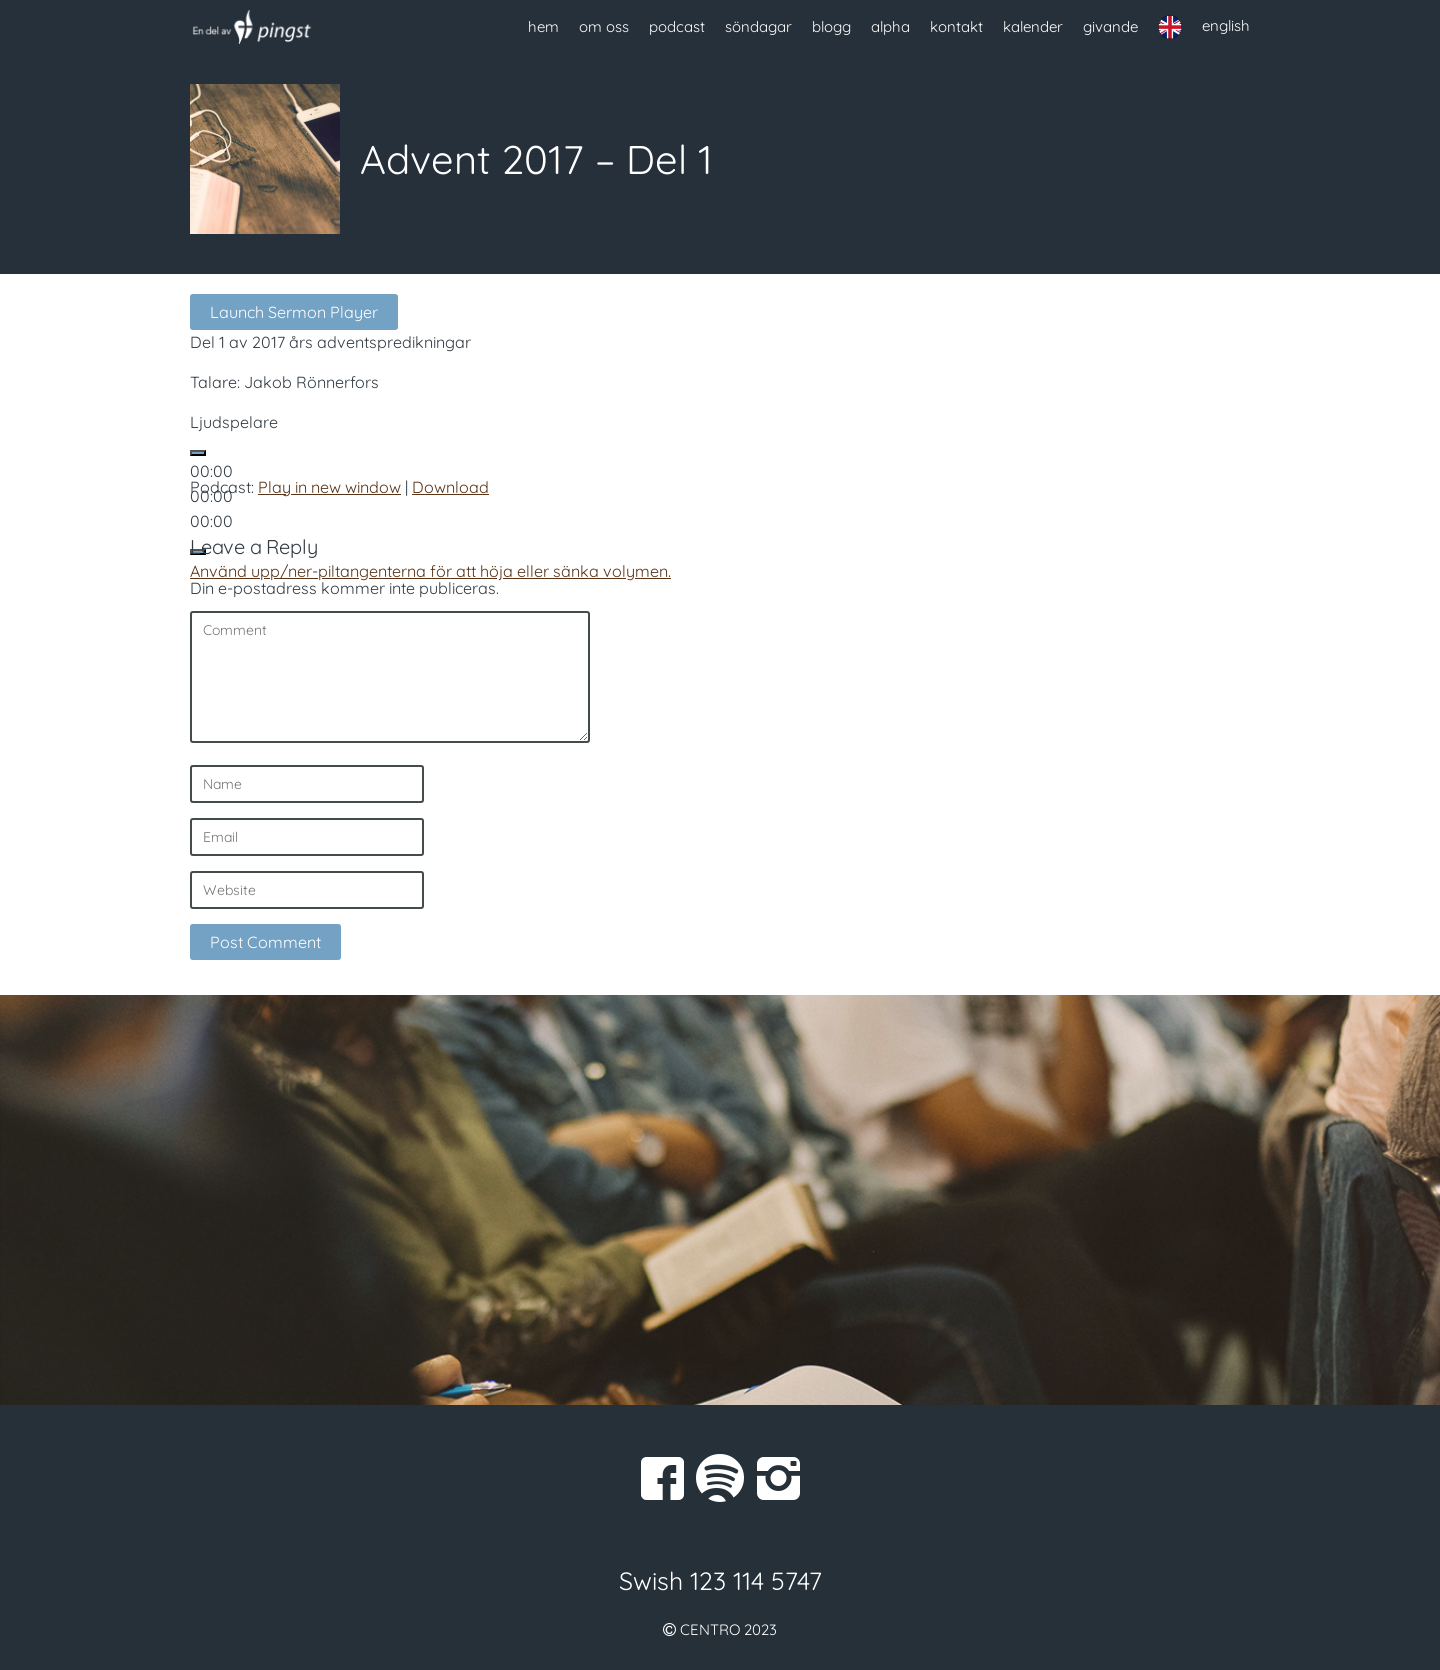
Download (450, 487)
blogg (831, 26)
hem (543, 26)
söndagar (758, 26)
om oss (604, 26)
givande (1110, 26)
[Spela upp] (198, 453)
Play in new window (329, 487)
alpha (890, 26)
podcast (677, 26)
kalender (1033, 26)
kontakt (956, 26)
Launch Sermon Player (294, 312)
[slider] (430, 571)
